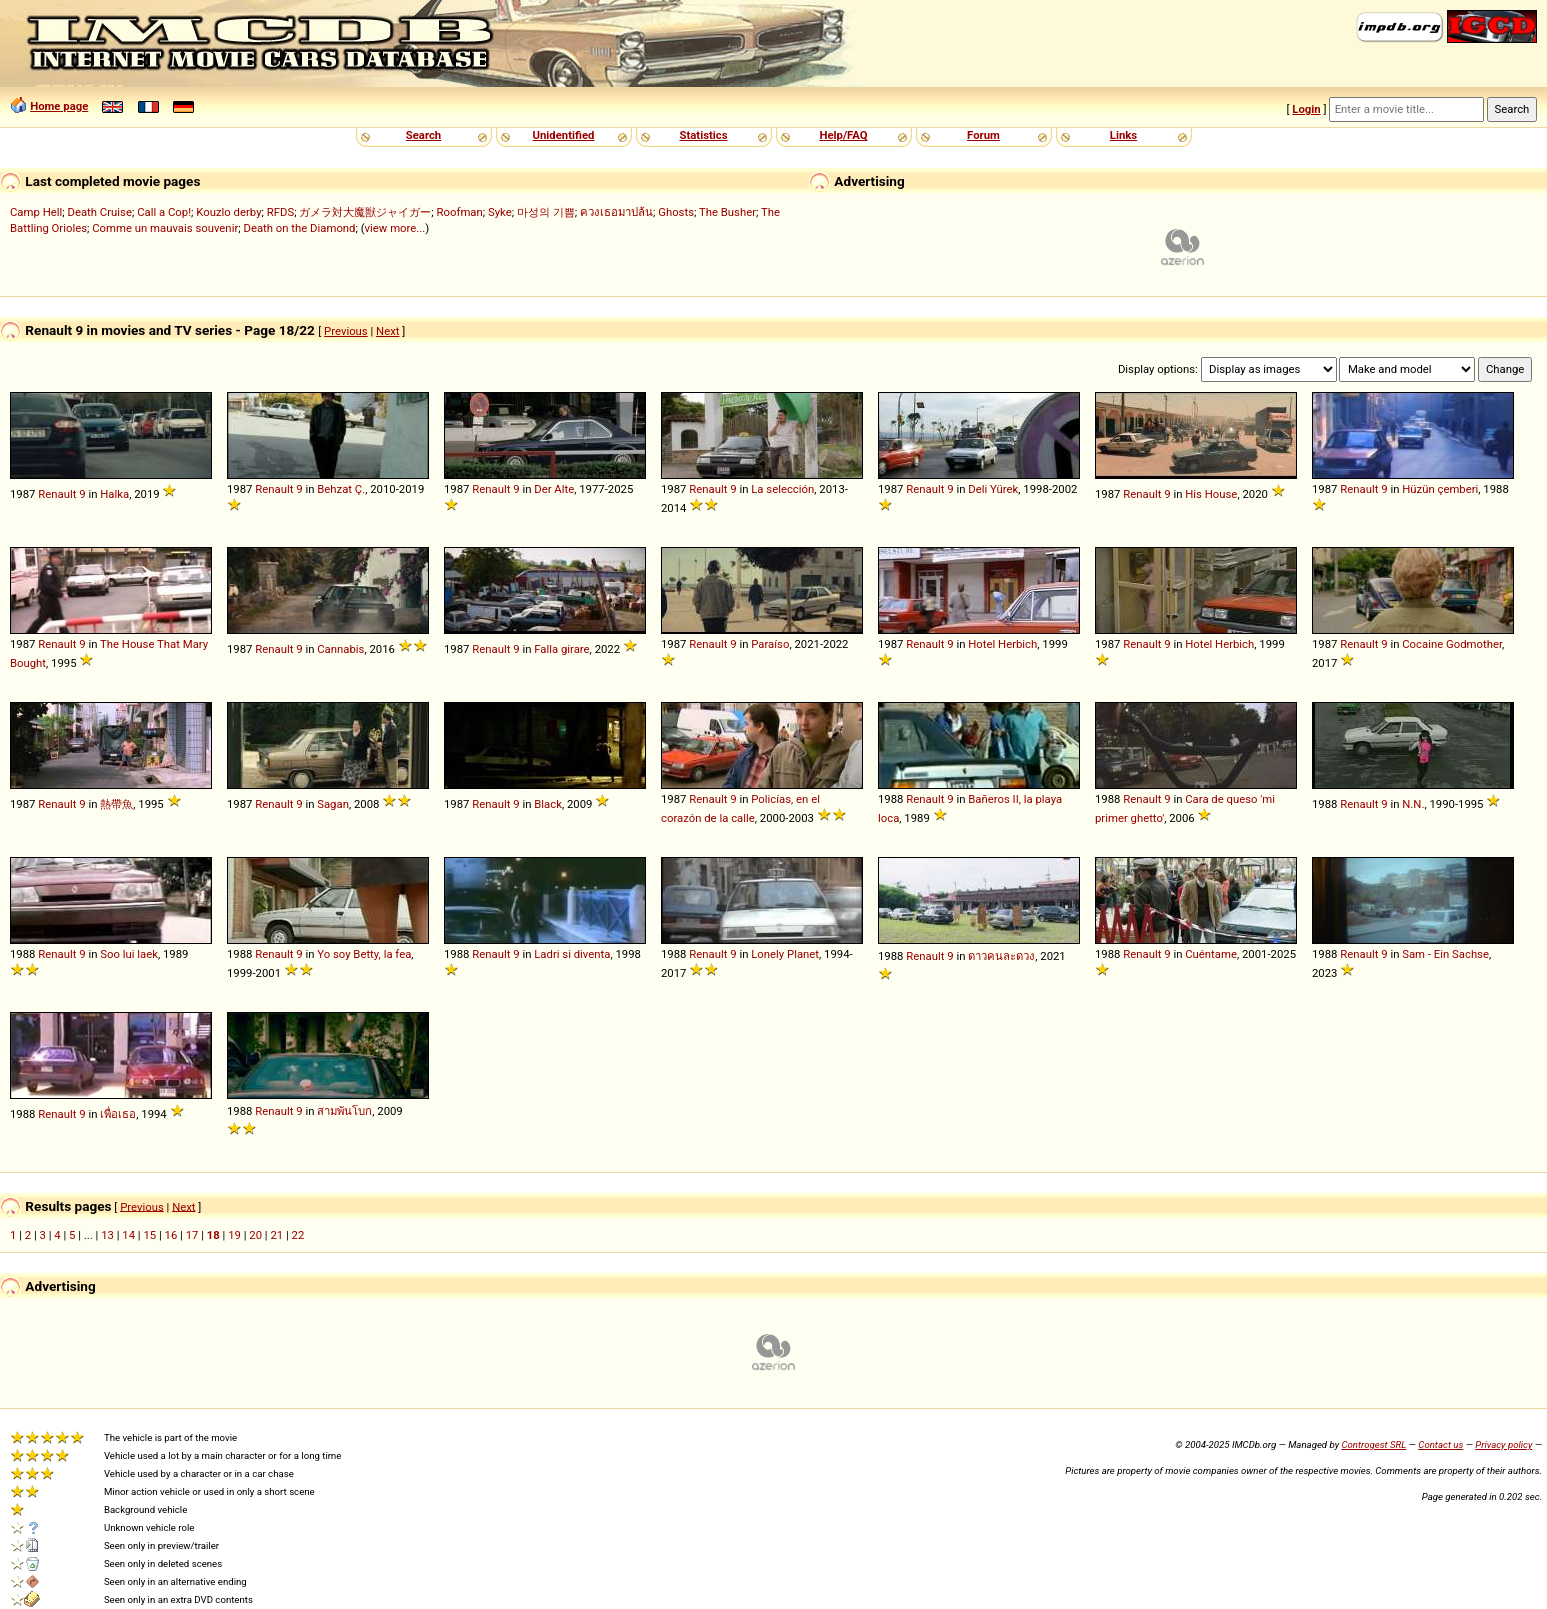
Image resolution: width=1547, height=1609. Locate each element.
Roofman (460, 212)
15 (149, 1235)
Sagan (333, 804)
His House (1211, 494)
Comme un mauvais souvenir (165, 228)
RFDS (280, 212)
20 (255, 1235)
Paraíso (770, 644)
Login (1306, 109)
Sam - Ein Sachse (1445, 954)
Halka (114, 494)
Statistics (703, 135)
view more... (395, 228)
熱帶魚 (116, 804)
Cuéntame (1211, 954)
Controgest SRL (1373, 1444)
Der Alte (554, 489)
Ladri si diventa (572, 954)
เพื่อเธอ (118, 1114)
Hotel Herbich (1002, 644)
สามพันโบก (344, 1111)
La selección (782, 489)
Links (1123, 135)
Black (548, 804)
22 (298, 1235)
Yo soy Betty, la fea (364, 954)
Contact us (1440, 1444)
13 (107, 1235)
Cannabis (340, 649)
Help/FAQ (843, 135)
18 (213, 1235)
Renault (57, 494)
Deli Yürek (993, 489)
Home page (59, 106)
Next (387, 331)
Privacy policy (1503, 1444)
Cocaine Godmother (1452, 644)
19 (234, 1235)
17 (192, 1235)
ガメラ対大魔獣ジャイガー (365, 212)
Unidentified (564, 135)
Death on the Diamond (299, 228)
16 (171, 1235)
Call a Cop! (164, 212)
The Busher (727, 212)
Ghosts (676, 212)
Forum (983, 135)
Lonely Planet (785, 954)
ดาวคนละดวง (1001, 956)
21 (276, 1235)
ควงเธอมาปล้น (616, 212)
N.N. (1413, 804)
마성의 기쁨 (546, 212)
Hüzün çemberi (1440, 489)
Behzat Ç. (341, 489)
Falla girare (561, 649)
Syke (500, 212)
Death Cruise (99, 212)
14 (128, 1235)
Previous (346, 331)
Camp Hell (36, 212)
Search (423, 135)
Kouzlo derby (228, 212)
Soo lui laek (129, 954)
